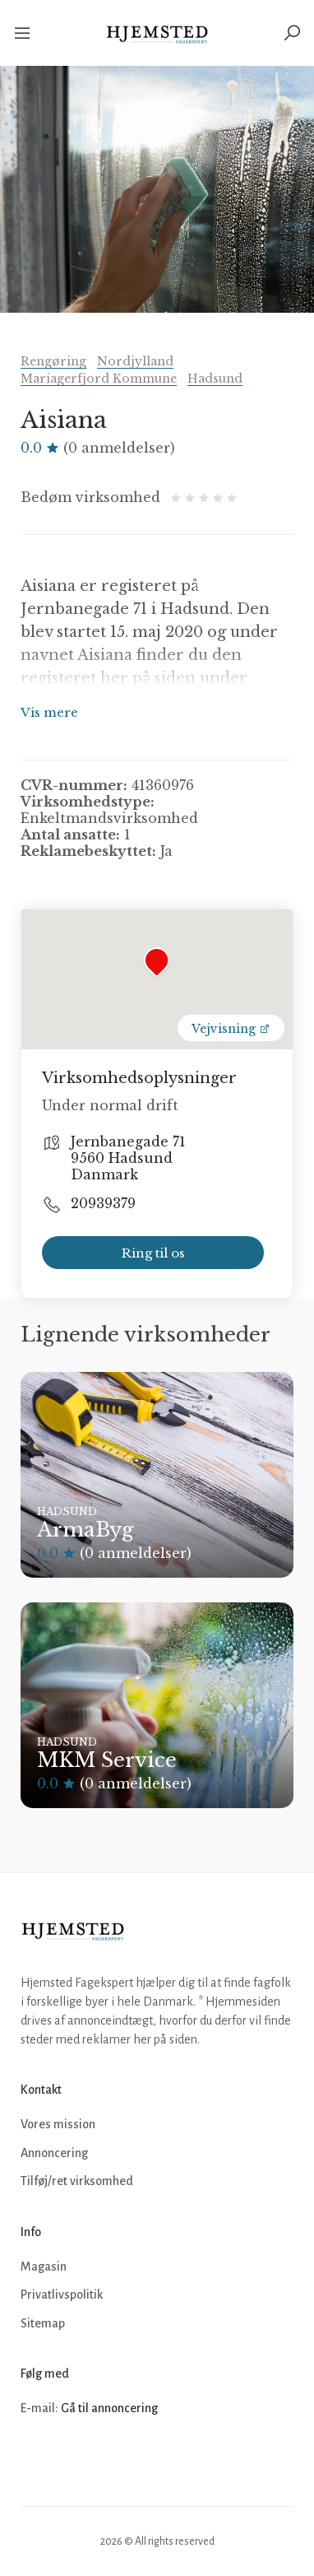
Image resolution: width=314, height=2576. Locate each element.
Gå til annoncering (109, 2408)
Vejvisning (231, 1028)
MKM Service (107, 1760)
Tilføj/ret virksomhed (77, 2181)
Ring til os (153, 1253)
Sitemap (43, 2323)
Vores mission (58, 2124)
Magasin (44, 2266)
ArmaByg (85, 1529)
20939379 (103, 1203)
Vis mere (49, 712)
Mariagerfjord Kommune (99, 378)
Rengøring (53, 361)
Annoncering (54, 2153)
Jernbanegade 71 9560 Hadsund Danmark (128, 1158)
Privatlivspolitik (62, 2294)
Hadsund (214, 378)
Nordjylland (135, 361)
